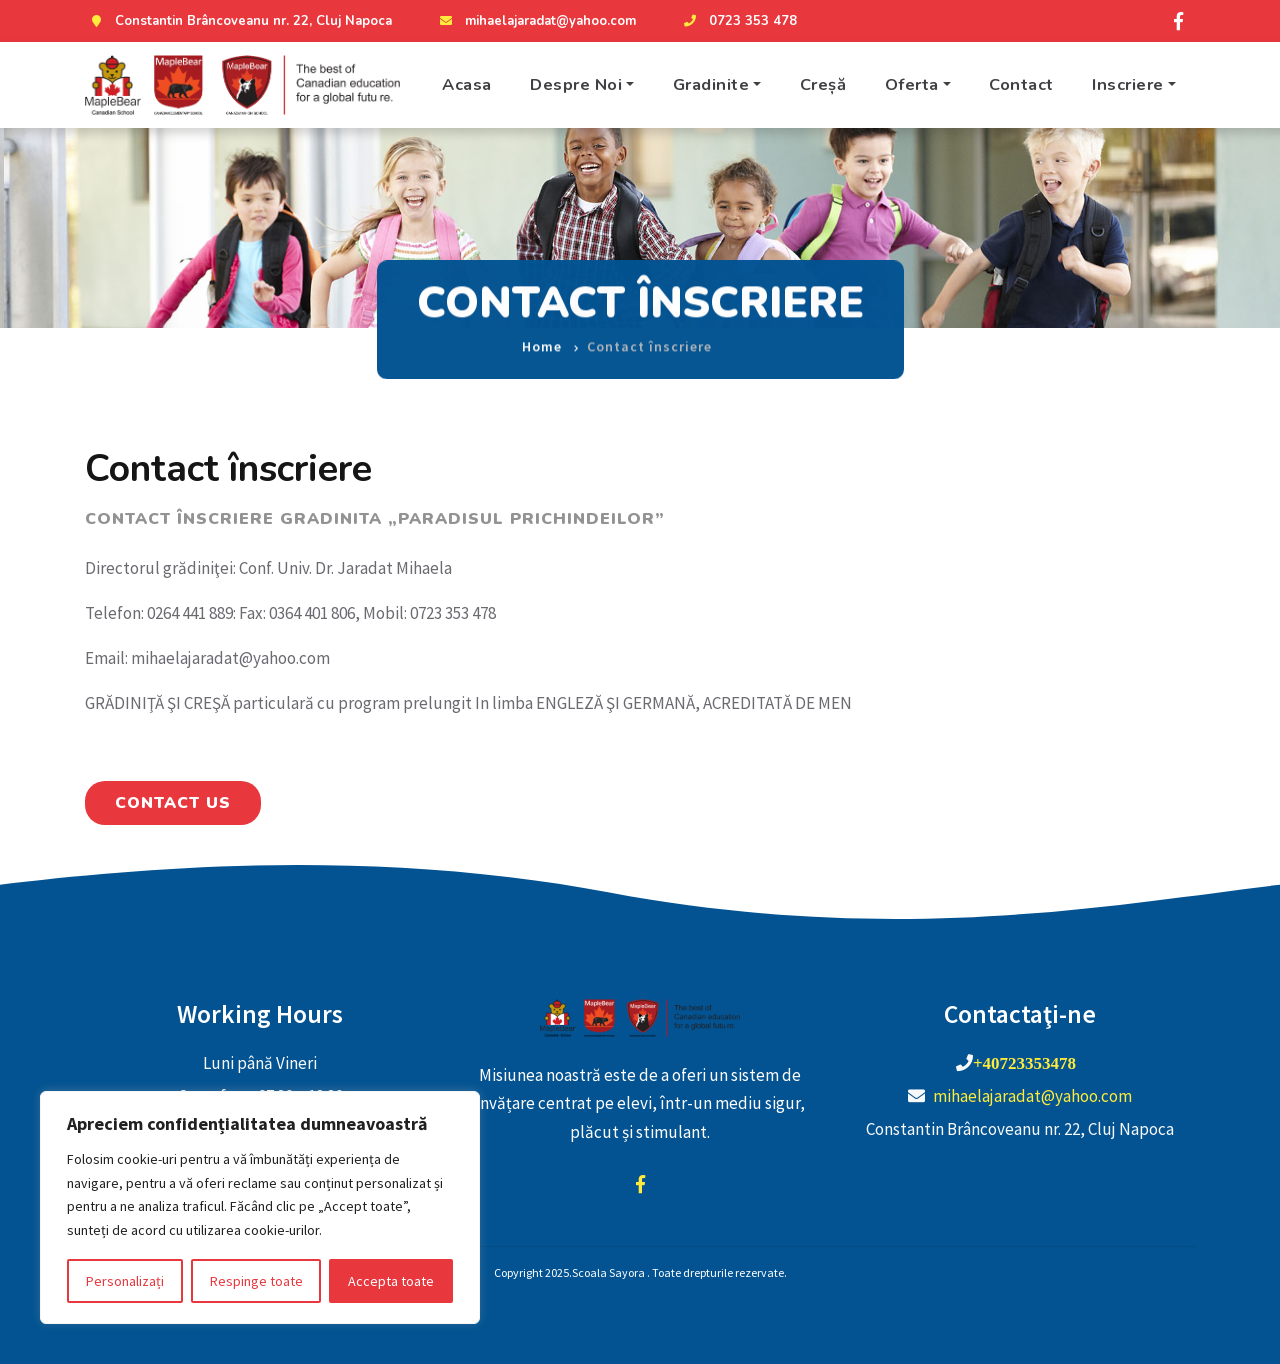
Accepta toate (391, 1281)
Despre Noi (576, 84)
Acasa (467, 84)
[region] (260, 1207)
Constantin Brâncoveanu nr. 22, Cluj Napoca (238, 21)
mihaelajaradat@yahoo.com (535, 21)
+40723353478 (1024, 1062)
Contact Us (173, 803)
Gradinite (711, 84)
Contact (1021, 84)
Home (542, 331)
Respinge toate (256, 1281)
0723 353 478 (738, 21)
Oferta (912, 84)
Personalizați (125, 1281)
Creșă (823, 84)
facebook (640, 1184)
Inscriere (1128, 84)
